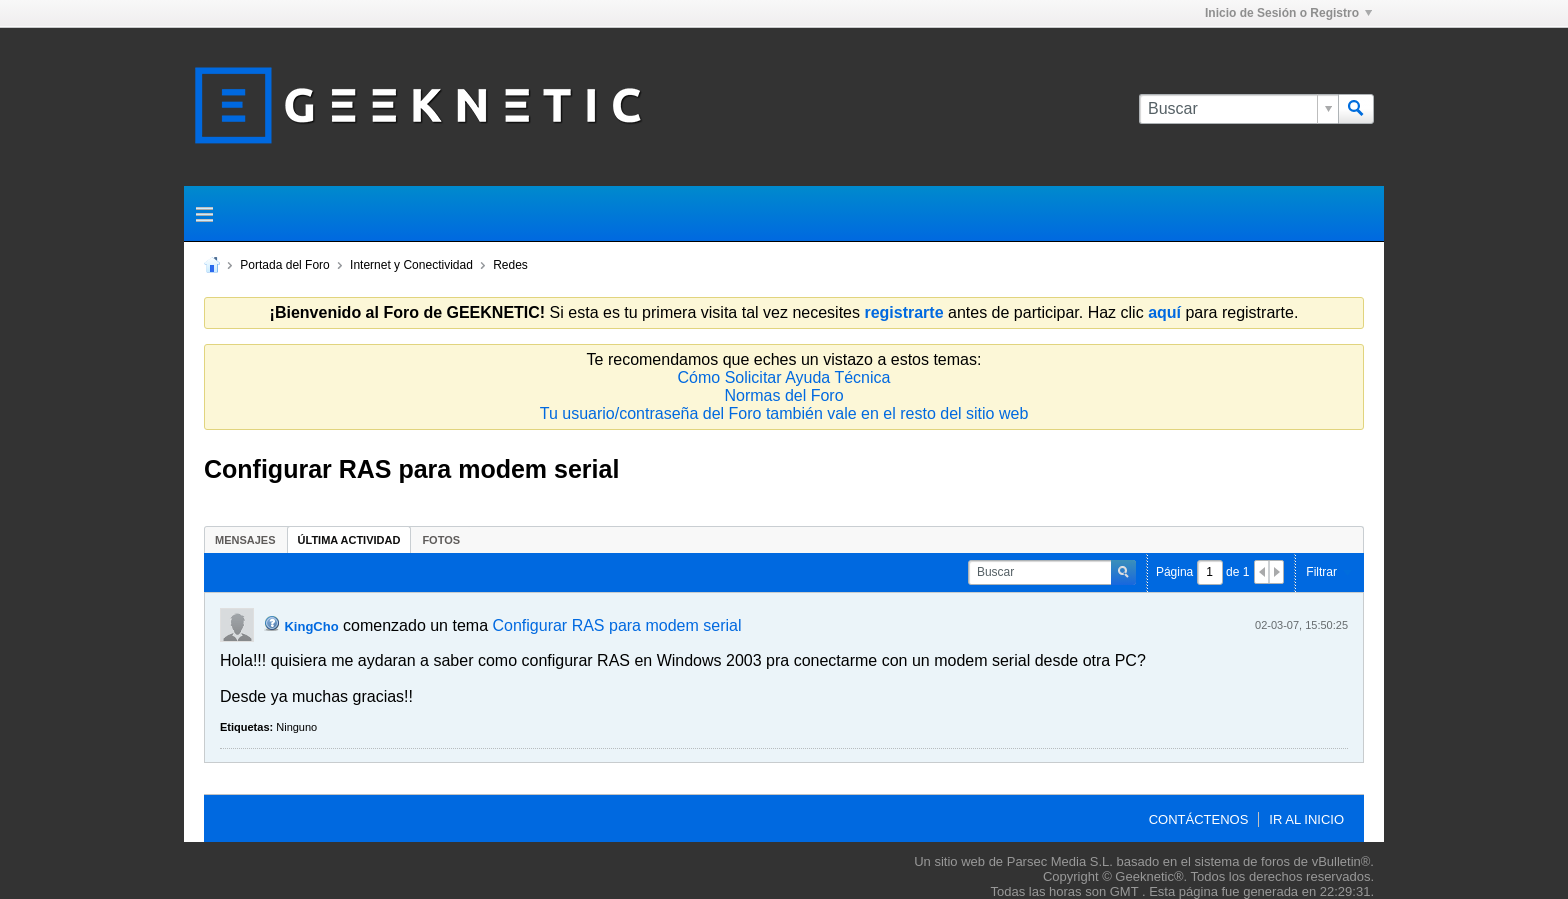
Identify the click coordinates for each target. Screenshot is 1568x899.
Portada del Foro (284, 265)
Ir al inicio (1306, 819)
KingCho (311, 626)
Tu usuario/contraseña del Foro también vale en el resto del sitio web (784, 413)
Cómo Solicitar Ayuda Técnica (784, 377)
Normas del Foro (783, 395)
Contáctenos (1199, 819)
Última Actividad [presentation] (349, 540)
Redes (510, 265)
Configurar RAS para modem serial (616, 625)
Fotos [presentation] (441, 540)
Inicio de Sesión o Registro (1288, 13)
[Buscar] (1238, 109)
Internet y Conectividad (411, 265)
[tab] (245, 539)
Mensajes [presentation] (245, 540)
